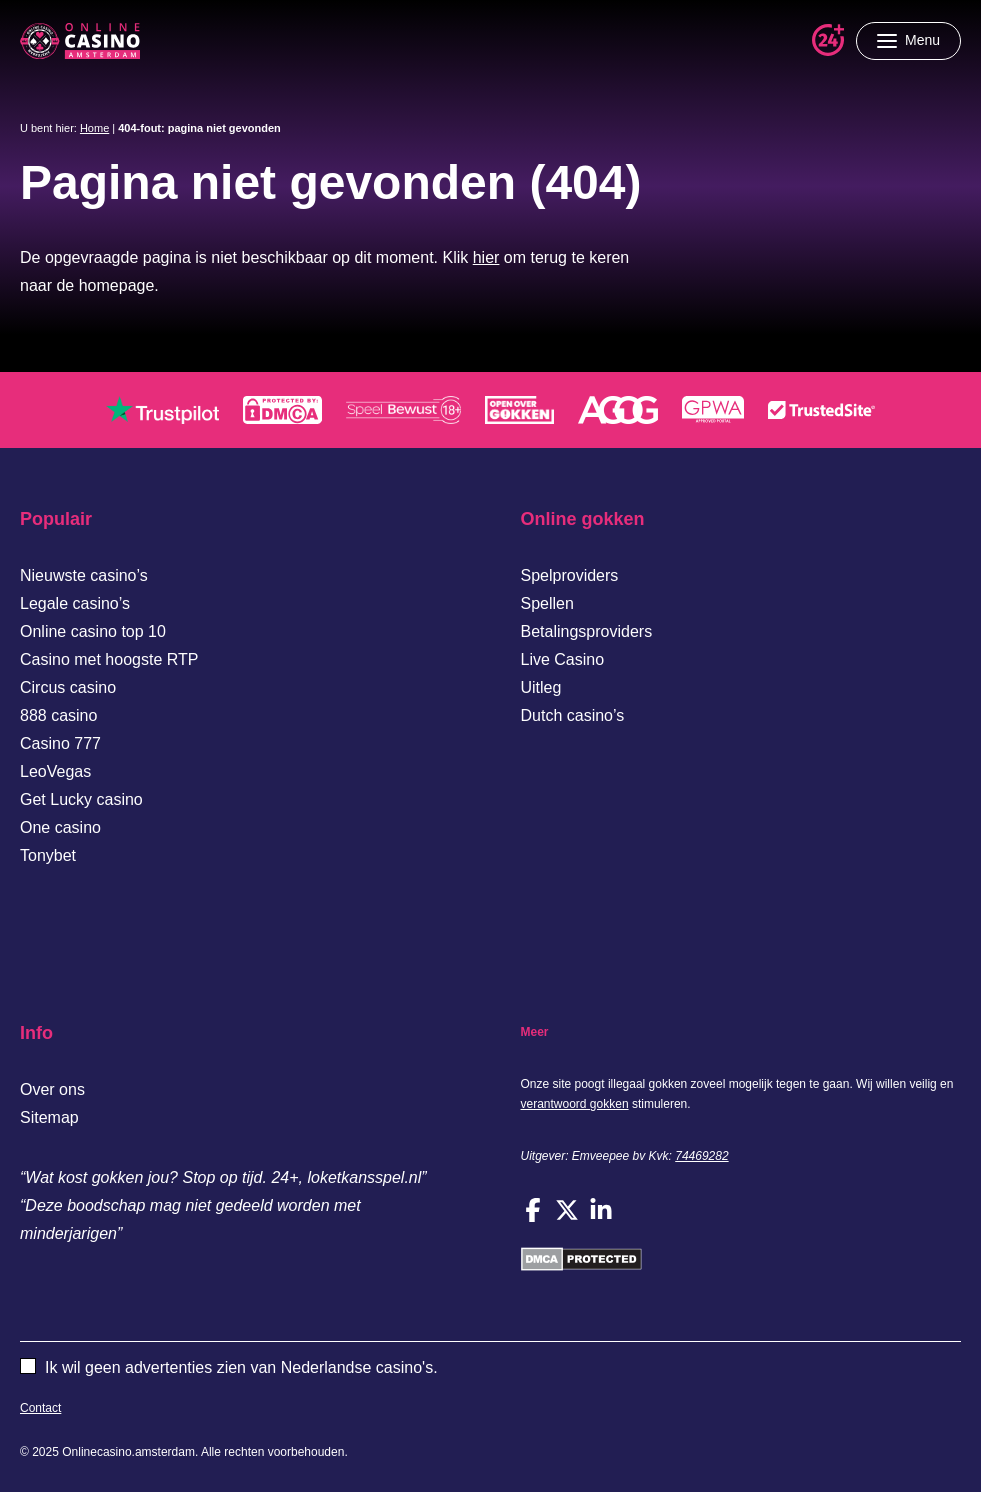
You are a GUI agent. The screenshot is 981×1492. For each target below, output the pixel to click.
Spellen (547, 603)
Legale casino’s (75, 603)
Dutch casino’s (573, 715)
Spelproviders (570, 575)
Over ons (52, 1089)
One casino (60, 827)
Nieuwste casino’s (84, 575)
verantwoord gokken (575, 1104)
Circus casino (68, 687)
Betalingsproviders (587, 631)
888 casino (58, 715)
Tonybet (48, 855)
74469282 (701, 1156)
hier (486, 257)
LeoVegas (55, 771)
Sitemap (49, 1117)
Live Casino (563, 659)
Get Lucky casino (81, 799)
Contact (40, 1408)
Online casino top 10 (93, 631)
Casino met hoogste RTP (109, 659)
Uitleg (541, 687)
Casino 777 (60, 743)
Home (94, 128)
